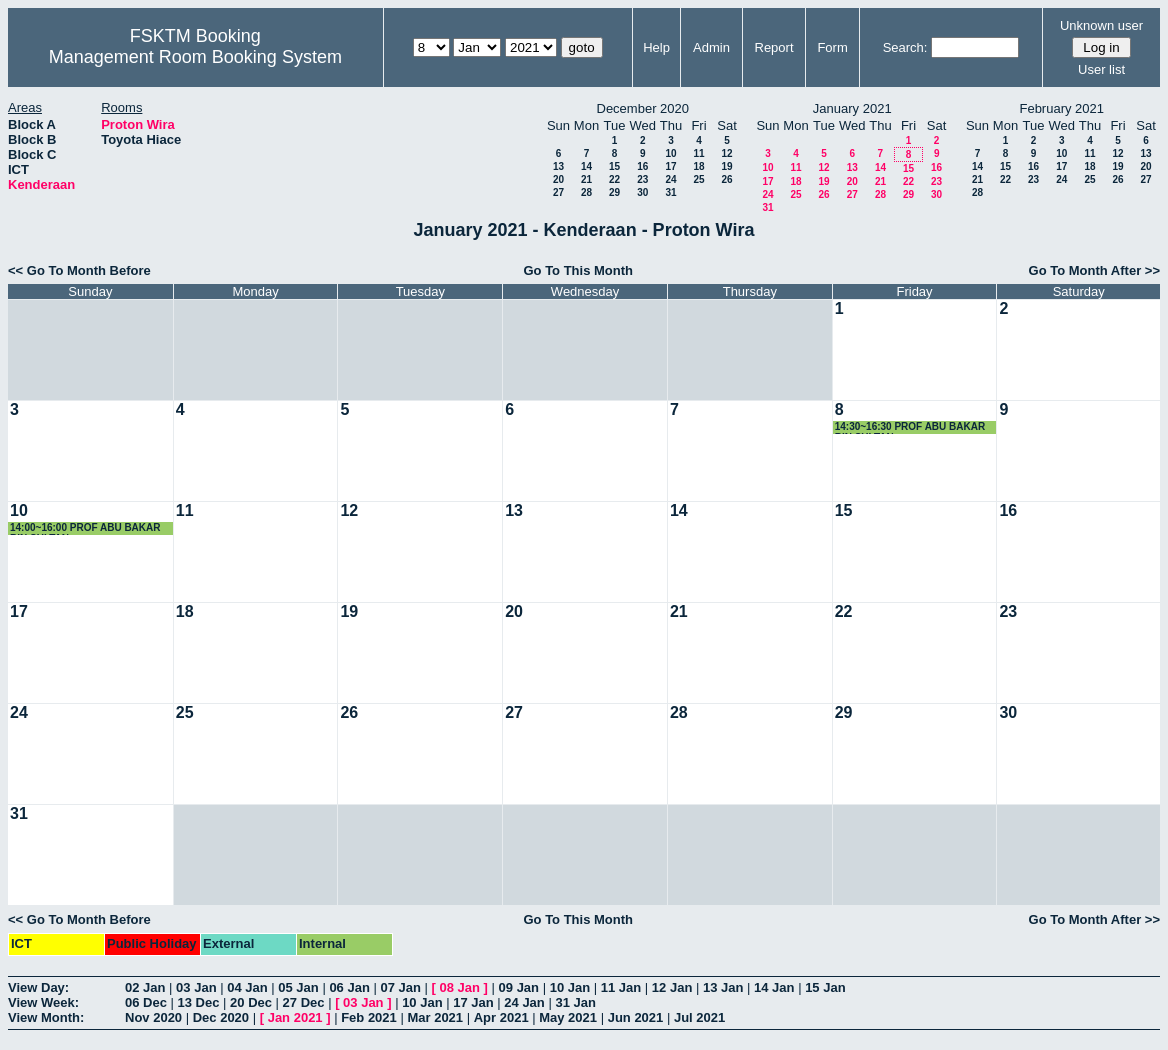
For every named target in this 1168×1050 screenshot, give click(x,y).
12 (726, 153)
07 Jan (400, 987)
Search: (905, 47)
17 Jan (473, 1002)
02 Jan (145, 987)
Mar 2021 (435, 1017)
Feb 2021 (369, 1017)
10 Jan (570, 987)
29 (614, 192)
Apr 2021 (501, 1017)
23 (642, 179)
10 (670, 153)
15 (614, 166)
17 (670, 166)
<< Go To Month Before (79, 270)
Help (656, 47)
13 (558, 166)
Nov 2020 (153, 1017)
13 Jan (723, 987)
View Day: (38, 987)
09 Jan (519, 987)
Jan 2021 (295, 1017)
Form (832, 47)
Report (774, 47)
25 (698, 179)
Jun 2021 (636, 1017)
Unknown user (1101, 25)
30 (642, 192)
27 (558, 192)
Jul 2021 (699, 1017)
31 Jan (575, 1002)
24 (670, 179)
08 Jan (460, 987)
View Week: (43, 1002)
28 (586, 192)
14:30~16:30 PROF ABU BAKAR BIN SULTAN (910, 427)
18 (698, 166)
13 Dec (199, 1002)
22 (614, 179)
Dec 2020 (221, 1017)
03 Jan (196, 987)
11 (698, 153)
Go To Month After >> (1094, 270)
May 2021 (568, 1017)
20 (558, 179)
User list (1101, 69)
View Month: (46, 1017)
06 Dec (146, 1002)
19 (726, 166)
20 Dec (251, 1002)
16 (642, 166)
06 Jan (349, 987)
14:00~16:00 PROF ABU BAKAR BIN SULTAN (85, 528)
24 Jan (524, 1002)
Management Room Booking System (195, 57)
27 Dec (304, 1002)
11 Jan (621, 987)
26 (726, 179)
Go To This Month (578, 270)
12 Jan (672, 987)
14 (586, 166)
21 (586, 179)
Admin (711, 47)
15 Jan (825, 987)
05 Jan (298, 987)
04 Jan (247, 987)
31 (670, 192)
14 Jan (774, 987)
